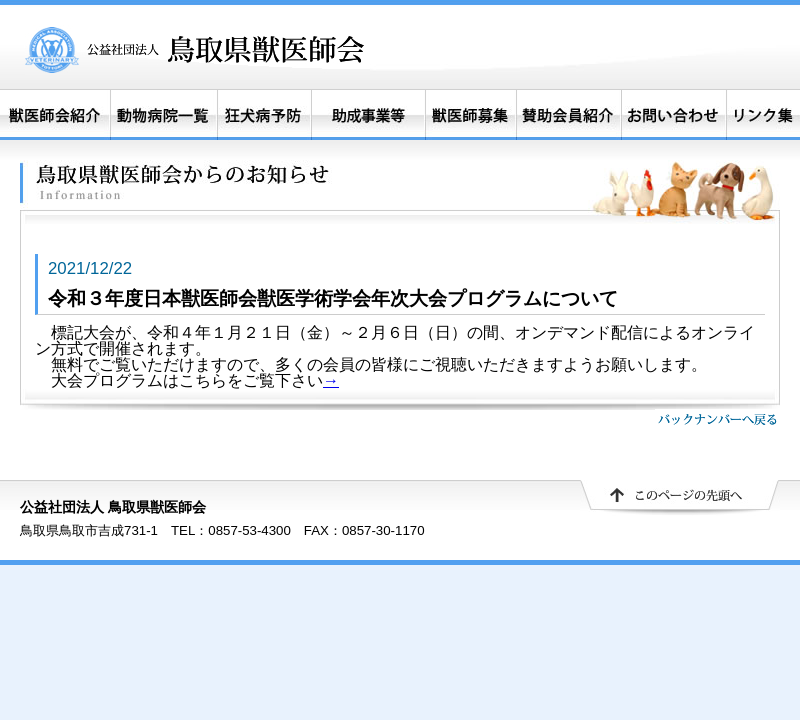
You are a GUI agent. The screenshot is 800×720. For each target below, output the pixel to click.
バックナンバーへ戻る (717, 419)
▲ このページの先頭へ (680, 498)
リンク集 (763, 115)
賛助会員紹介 (569, 115)
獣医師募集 (471, 115)
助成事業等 (368, 115)
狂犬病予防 (263, 115)
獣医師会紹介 (55, 115)
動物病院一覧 (163, 115)
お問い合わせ (673, 115)
